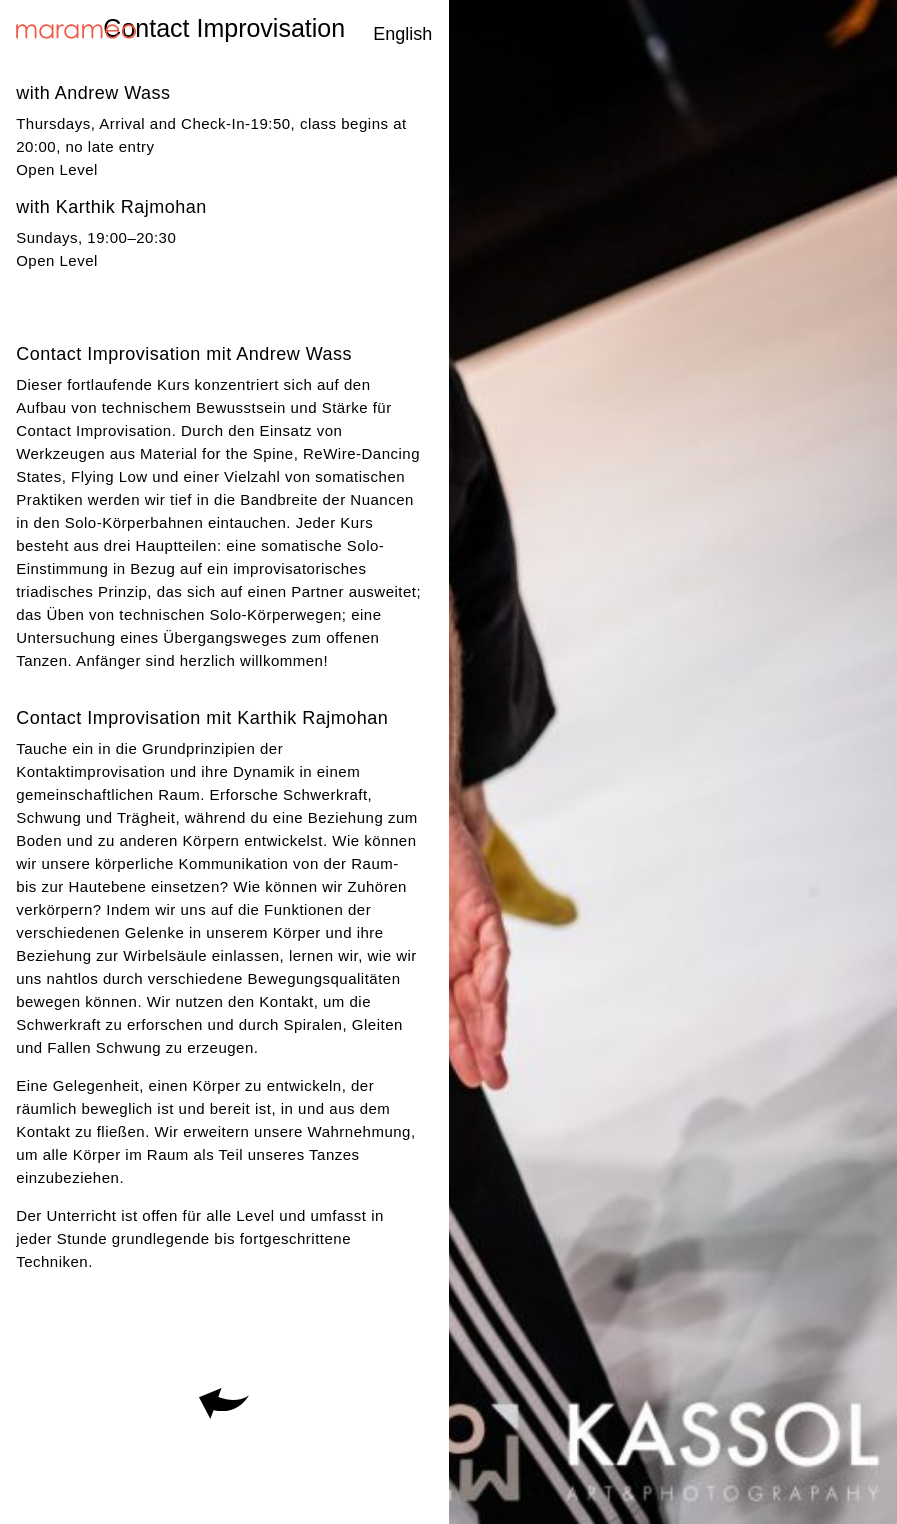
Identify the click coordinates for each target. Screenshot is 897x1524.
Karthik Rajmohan (131, 207)
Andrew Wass (113, 93)
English (402, 34)
